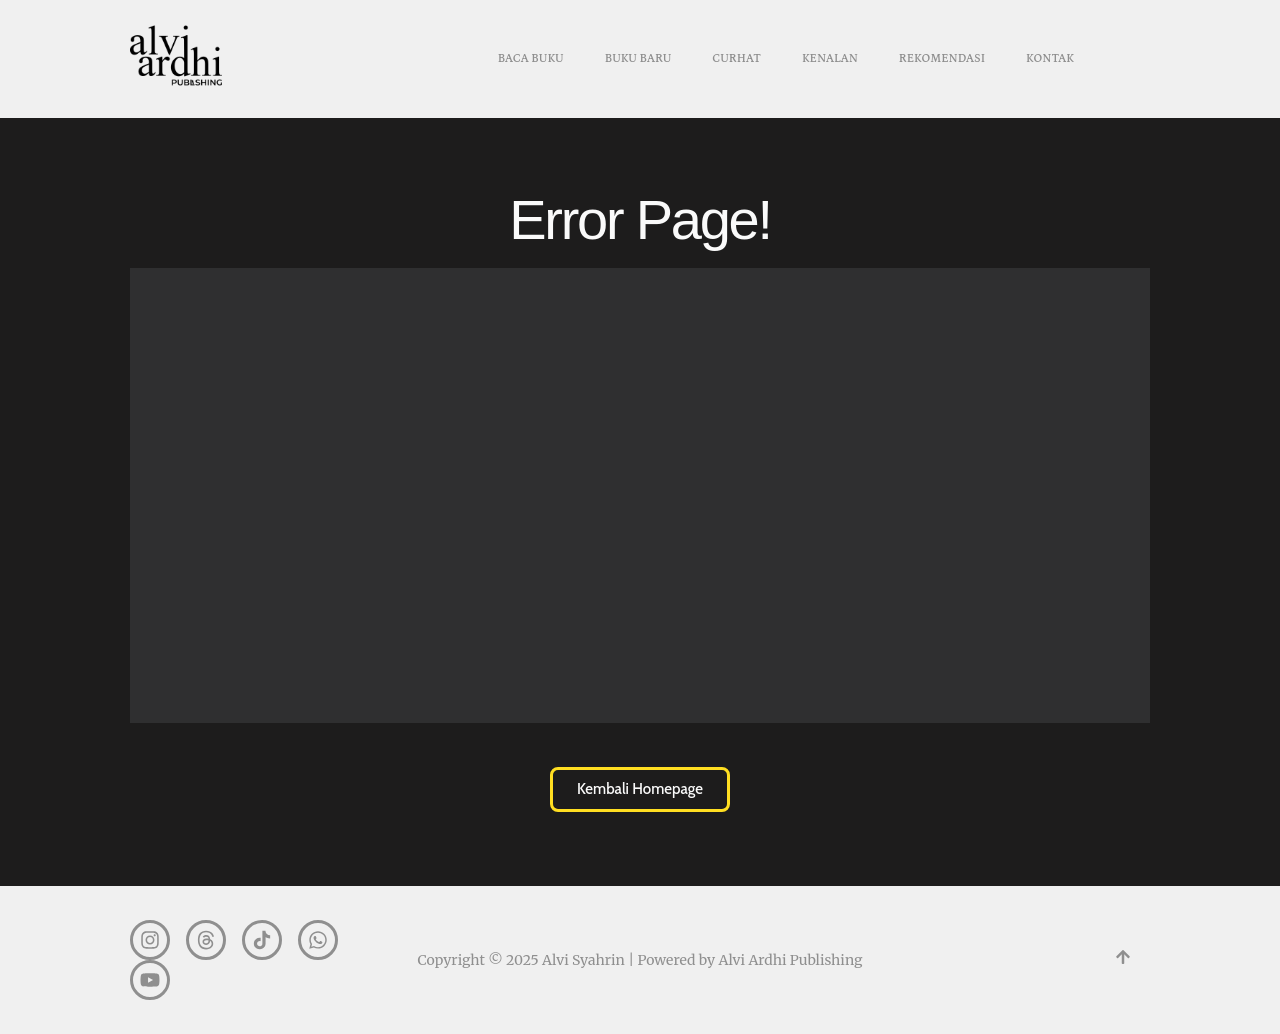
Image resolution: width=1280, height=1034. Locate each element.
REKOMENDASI (942, 58)
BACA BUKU (531, 58)
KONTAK (1050, 58)
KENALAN (830, 58)
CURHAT (736, 58)
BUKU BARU (638, 58)
